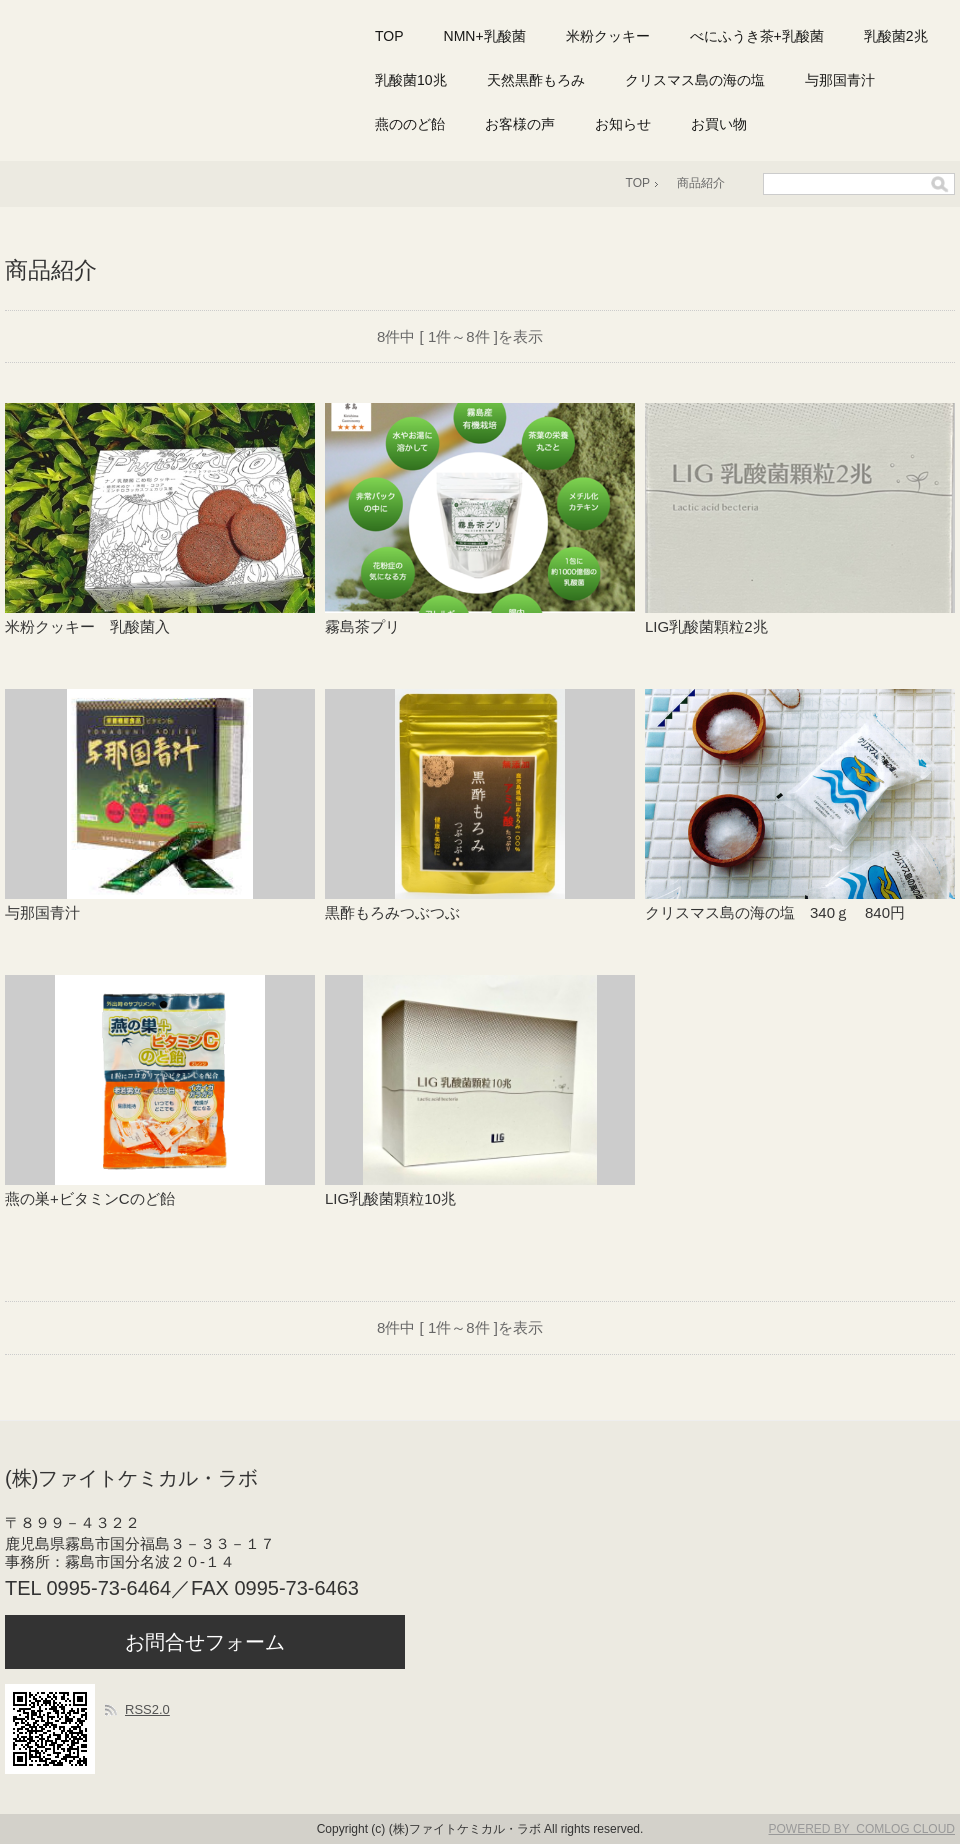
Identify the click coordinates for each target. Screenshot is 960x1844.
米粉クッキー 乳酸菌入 (87, 626)
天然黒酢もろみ (536, 80)
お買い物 (719, 124)
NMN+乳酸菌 (485, 36)
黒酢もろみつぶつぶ (400, 912)
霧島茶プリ (362, 626)
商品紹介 (701, 183)
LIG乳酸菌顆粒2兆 (706, 626)
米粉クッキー (608, 36)
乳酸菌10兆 (411, 80)
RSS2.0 (147, 1709)
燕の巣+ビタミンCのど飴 (97, 1198)
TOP (389, 36)
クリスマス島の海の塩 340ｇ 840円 (775, 912)
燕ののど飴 (410, 124)
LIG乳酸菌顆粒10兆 (398, 1198)
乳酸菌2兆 (896, 36)
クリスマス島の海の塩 (695, 80)
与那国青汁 (840, 80)
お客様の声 (520, 124)
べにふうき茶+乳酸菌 (757, 36)
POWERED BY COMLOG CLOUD (862, 1829)
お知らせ (623, 124)
